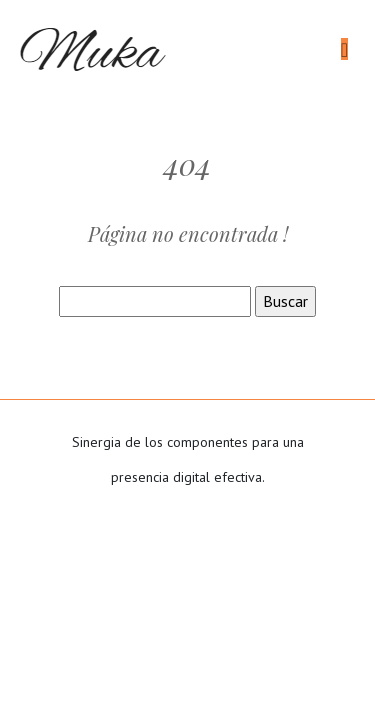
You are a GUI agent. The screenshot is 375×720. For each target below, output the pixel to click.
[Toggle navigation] (344, 49)
